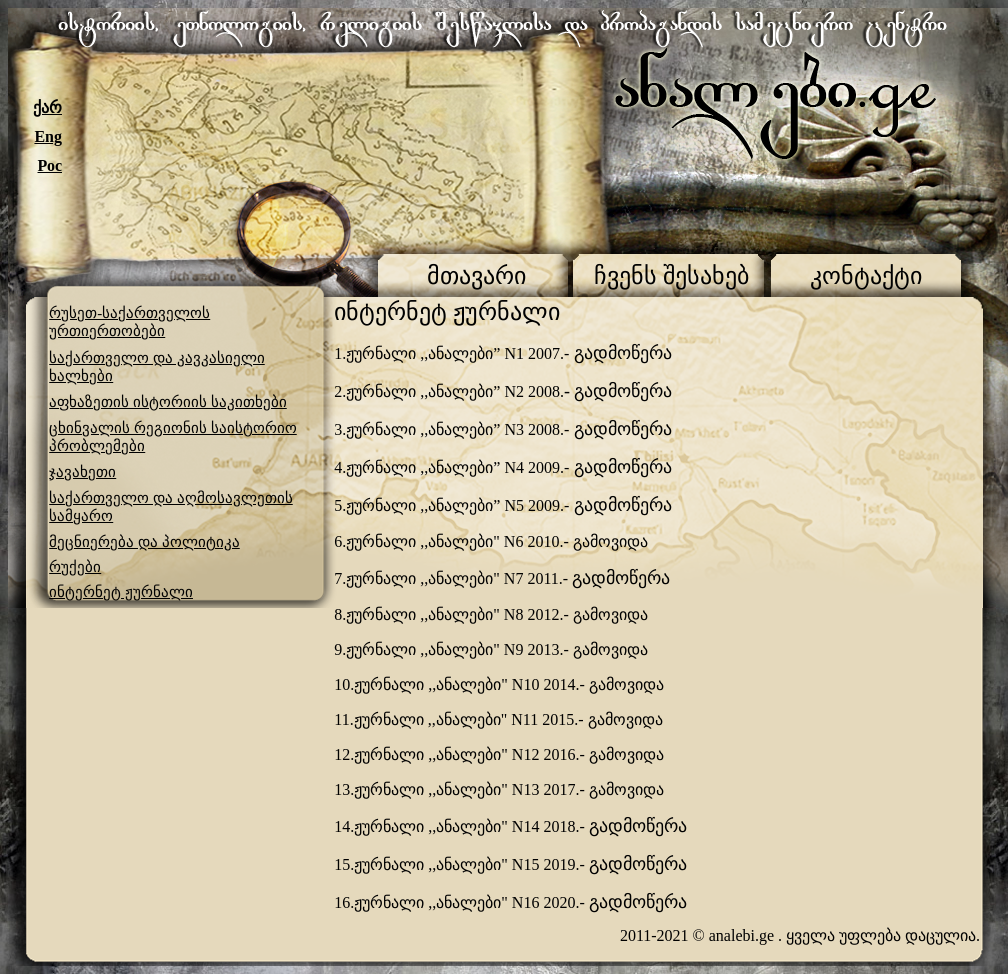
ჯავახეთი (82, 472)
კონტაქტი (866, 276)
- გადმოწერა (618, 391)
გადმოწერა (620, 353)
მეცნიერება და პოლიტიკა (144, 542)
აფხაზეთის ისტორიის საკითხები (168, 402)
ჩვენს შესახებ (671, 276)
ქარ (47, 107)
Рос (50, 165)
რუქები (75, 567)
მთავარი (476, 276)
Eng (48, 136)
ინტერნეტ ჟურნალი (121, 592)
